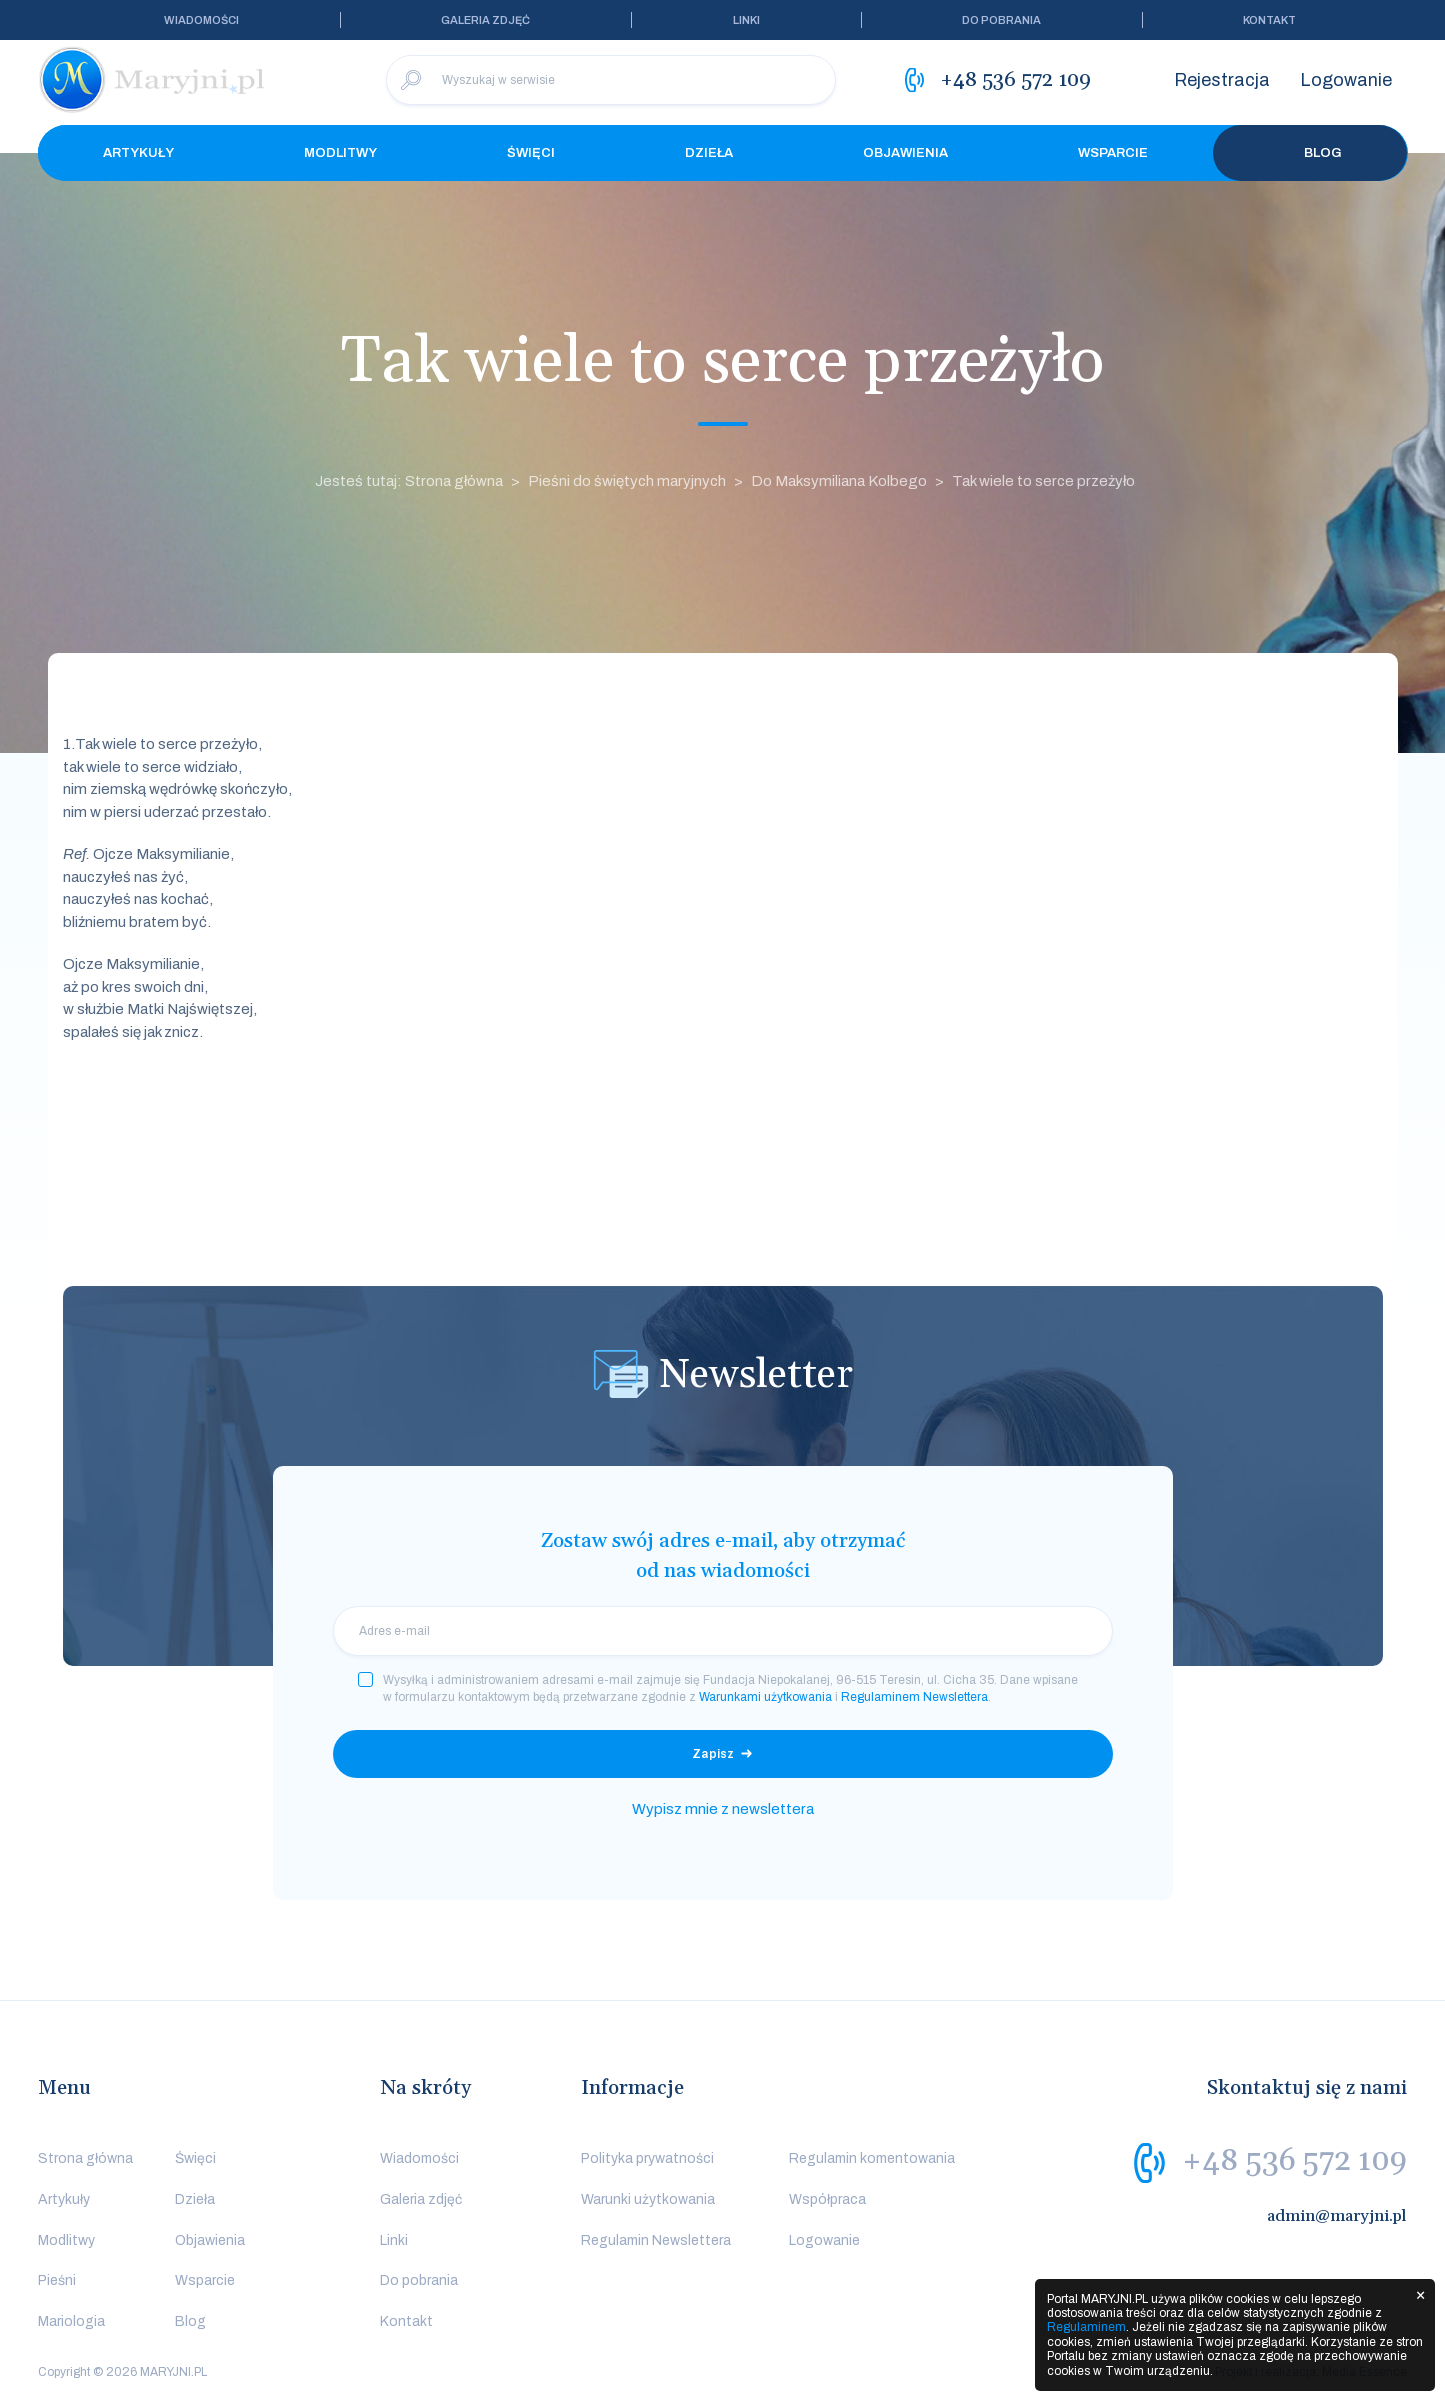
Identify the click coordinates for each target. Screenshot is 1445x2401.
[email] (723, 1631)
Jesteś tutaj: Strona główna (409, 481)
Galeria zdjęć (485, 20)
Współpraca (827, 2199)
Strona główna (85, 2158)
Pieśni (57, 2280)
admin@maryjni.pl (1337, 2216)
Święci (531, 153)
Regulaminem (1086, 2327)
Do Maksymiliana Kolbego (839, 481)
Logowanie (1346, 80)
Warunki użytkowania (648, 2199)
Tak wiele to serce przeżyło (1043, 481)
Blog (1310, 153)
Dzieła (709, 153)
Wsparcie (1113, 153)
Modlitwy (340, 153)
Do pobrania (1001, 20)
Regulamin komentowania (872, 2158)
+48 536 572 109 (1294, 2161)
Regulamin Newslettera (656, 2240)
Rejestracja (1222, 80)
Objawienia (905, 153)
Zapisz (713, 1754)
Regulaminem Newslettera (914, 1697)
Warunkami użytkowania (765, 1697)
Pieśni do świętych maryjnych (627, 481)
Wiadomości (201, 20)
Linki (746, 20)
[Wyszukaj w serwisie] (611, 80)
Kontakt (1269, 20)
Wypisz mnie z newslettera (723, 1809)
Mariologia (71, 2321)
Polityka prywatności (647, 2158)
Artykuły (138, 153)
